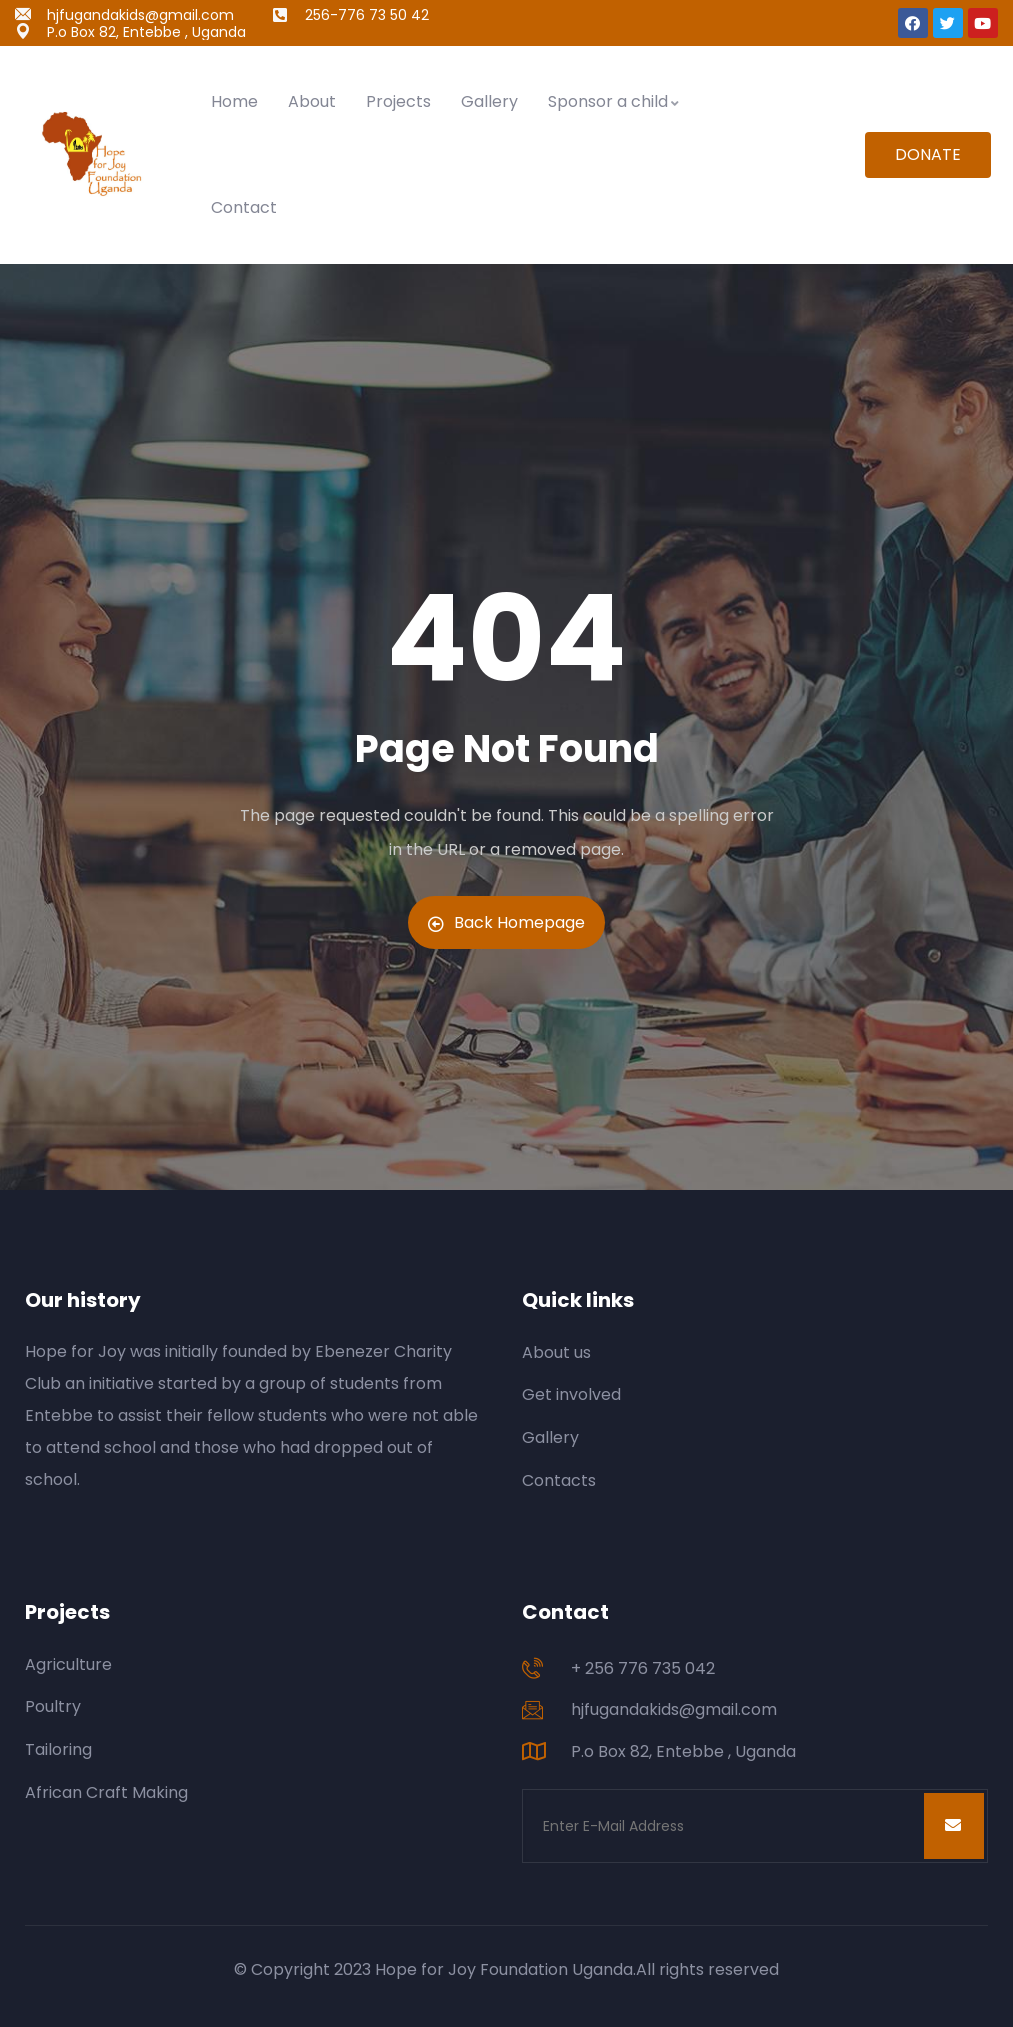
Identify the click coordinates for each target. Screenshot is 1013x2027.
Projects (398, 101)
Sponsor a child (614, 101)
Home (234, 101)
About (312, 101)
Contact (244, 207)
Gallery (489, 101)
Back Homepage (506, 922)
